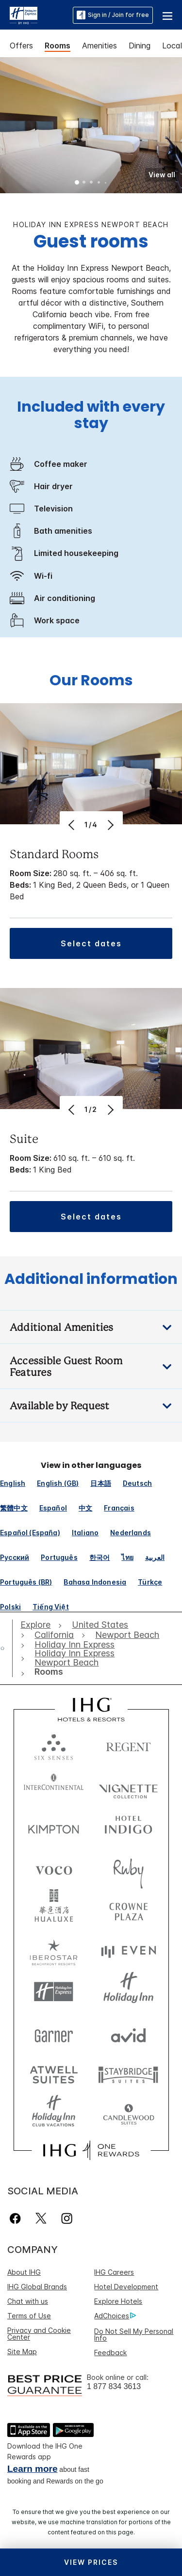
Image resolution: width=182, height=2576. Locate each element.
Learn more (32, 2469)
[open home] (6, 1648)
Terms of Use (29, 2316)
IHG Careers (114, 2272)
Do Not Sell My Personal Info (133, 2334)
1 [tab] (77, 183)
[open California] (54, 1635)
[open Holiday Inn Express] (74, 1644)
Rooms (57, 45)
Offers (21, 45)
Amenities (99, 45)
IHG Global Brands (37, 2287)
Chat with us (27, 2301)
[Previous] (72, 824)
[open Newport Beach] (127, 1635)
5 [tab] (105, 183)
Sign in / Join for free (113, 15)
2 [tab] (84, 183)
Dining (139, 45)
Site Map (22, 2351)
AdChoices (115, 2316)
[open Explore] (37, 1624)
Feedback (110, 2352)
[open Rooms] (46, 1671)
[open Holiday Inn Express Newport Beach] (88, 1658)
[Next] (110, 824)
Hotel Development (126, 2287)
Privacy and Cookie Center (39, 2333)
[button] (167, 15)
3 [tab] (92, 183)
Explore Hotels (118, 2301)
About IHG (24, 2272)
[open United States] (100, 1624)
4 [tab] (98, 183)
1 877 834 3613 (114, 2386)
